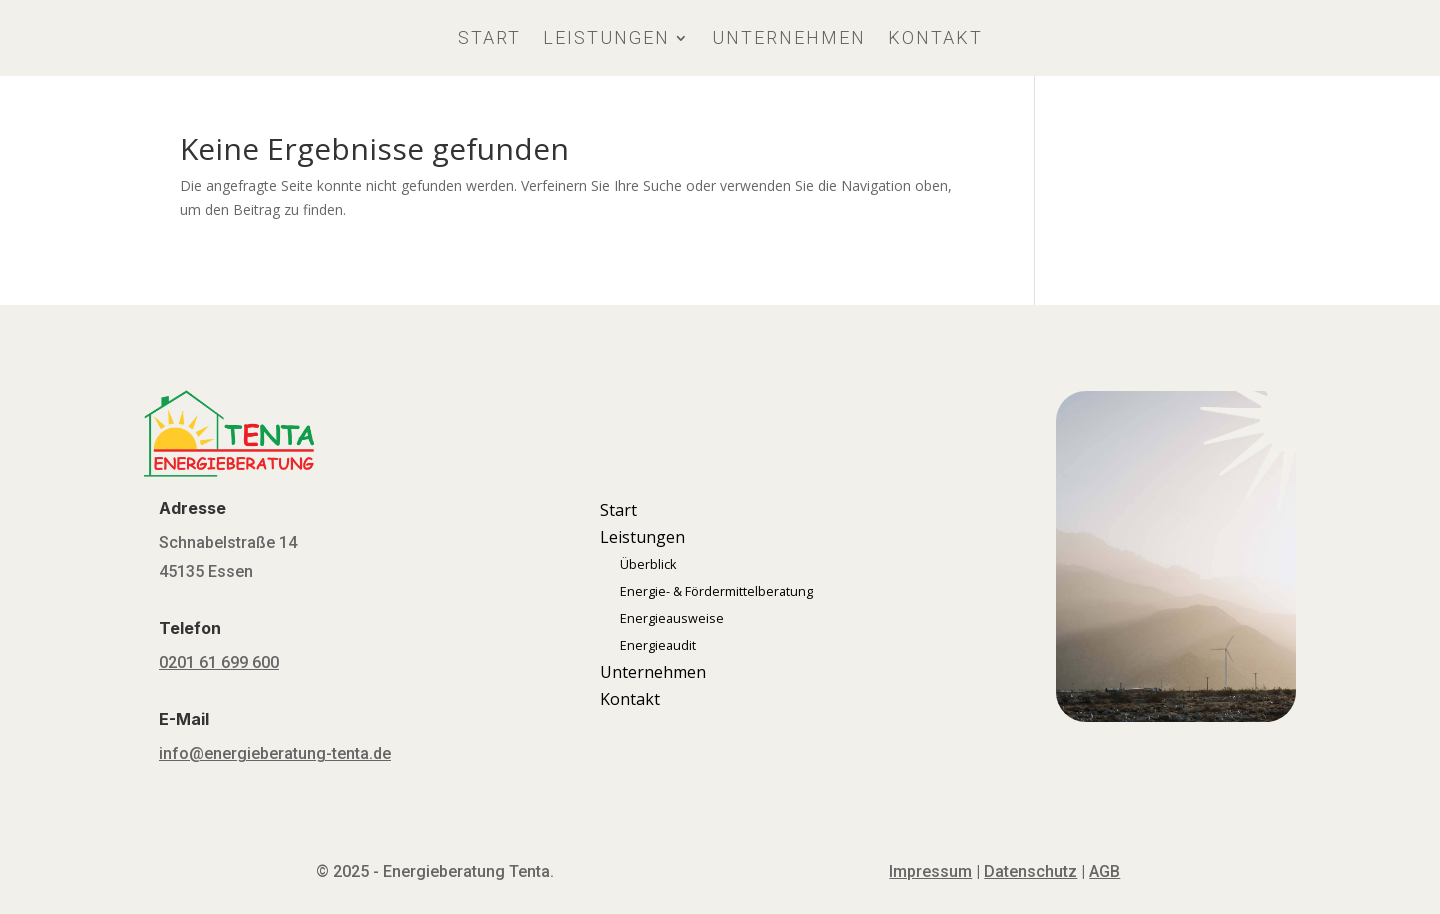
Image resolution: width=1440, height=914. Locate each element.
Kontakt (935, 37)
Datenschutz (1030, 871)
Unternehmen (789, 37)
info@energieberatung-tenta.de (275, 753)
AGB (1104, 871)
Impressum (930, 871)
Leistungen (606, 37)
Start (489, 37)
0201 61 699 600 (219, 662)
